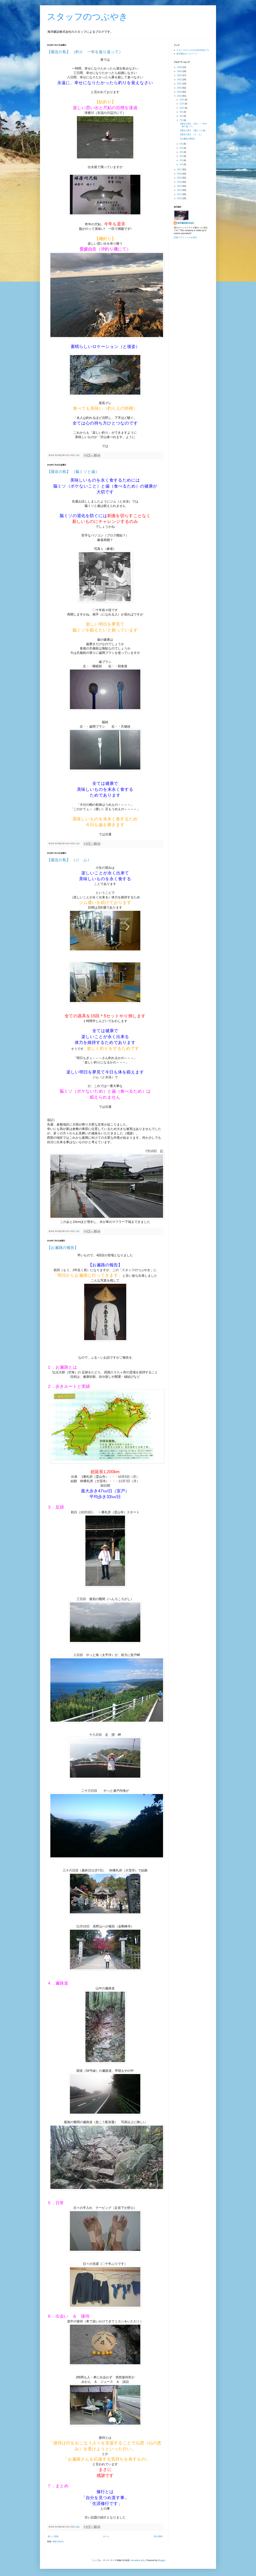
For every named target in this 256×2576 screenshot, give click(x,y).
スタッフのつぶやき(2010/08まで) (192, 50)
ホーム (106, 2536)
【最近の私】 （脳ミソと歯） (73, 471)
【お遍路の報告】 (62, 1247)
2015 (179, 178)
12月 (182, 99)
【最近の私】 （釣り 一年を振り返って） (85, 52)
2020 (179, 88)
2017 (179, 169)
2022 (179, 79)
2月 (181, 160)
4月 (181, 152)
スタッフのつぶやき (87, 17)
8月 (181, 116)
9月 (181, 112)
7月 (181, 120)
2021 (179, 83)
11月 (182, 103)
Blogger (161, 2560)
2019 (179, 92)
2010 (179, 198)
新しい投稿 (53, 2536)
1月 (181, 164)
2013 (179, 186)
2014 (179, 182)
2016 (179, 173)
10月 (182, 108)
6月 (181, 144)
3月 (181, 156)
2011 (179, 194)
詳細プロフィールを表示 (185, 237)
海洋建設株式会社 (185, 223)
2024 (179, 71)
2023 (179, 75)
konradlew (135, 2560)
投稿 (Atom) (58, 2541)
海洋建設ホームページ (187, 53)
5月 (181, 148)
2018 (179, 96)
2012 (179, 190)
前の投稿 (158, 2536)
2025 (179, 67)
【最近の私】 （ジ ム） (69, 860)
